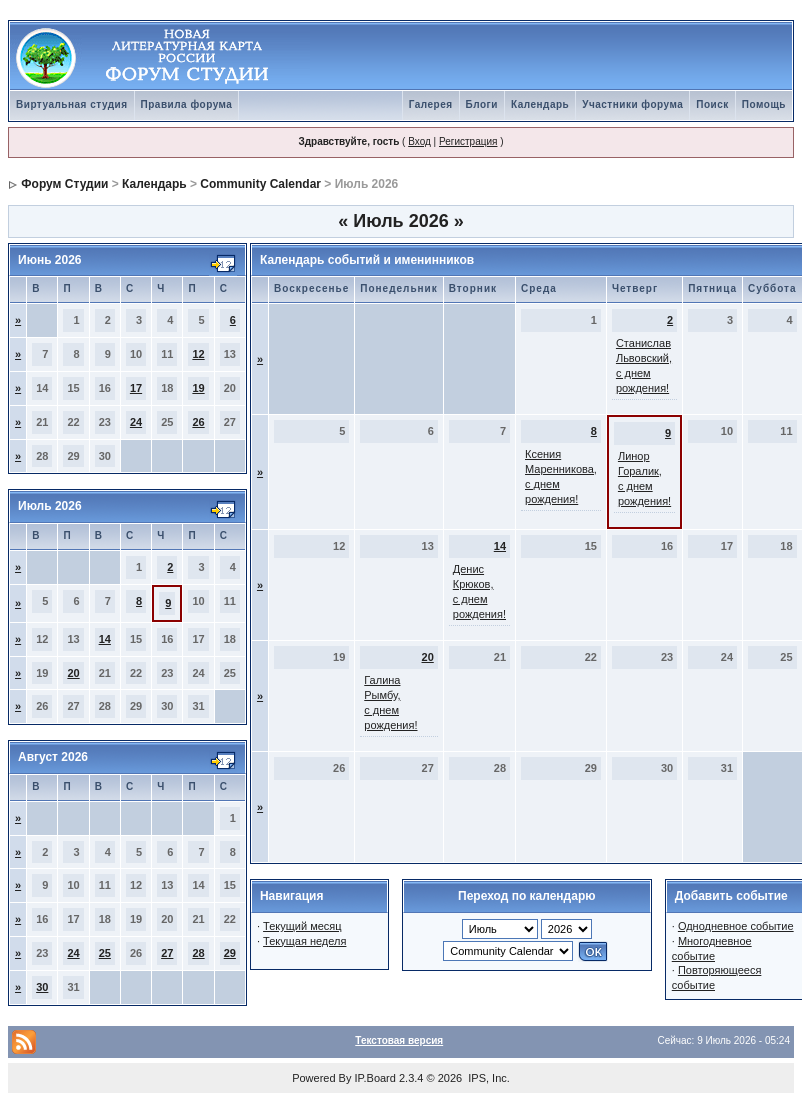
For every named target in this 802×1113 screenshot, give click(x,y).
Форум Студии (64, 184)
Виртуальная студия (72, 104)
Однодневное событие (736, 926)
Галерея (431, 104)
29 (230, 953)
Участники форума (632, 104)
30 (42, 987)
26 (198, 422)
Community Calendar (260, 184)
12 (198, 354)
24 (136, 422)
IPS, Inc (487, 1078)
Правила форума (187, 104)
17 (136, 388)
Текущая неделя (304, 941)
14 (105, 639)
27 (167, 953)
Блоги (482, 104)
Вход (419, 141)
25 (105, 953)
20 (73, 673)
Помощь (764, 104)
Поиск (712, 104)
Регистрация (468, 141)
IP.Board (375, 1078)
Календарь (540, 104)
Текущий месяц (302, 926)
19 (198, 388)
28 (198, 953)
